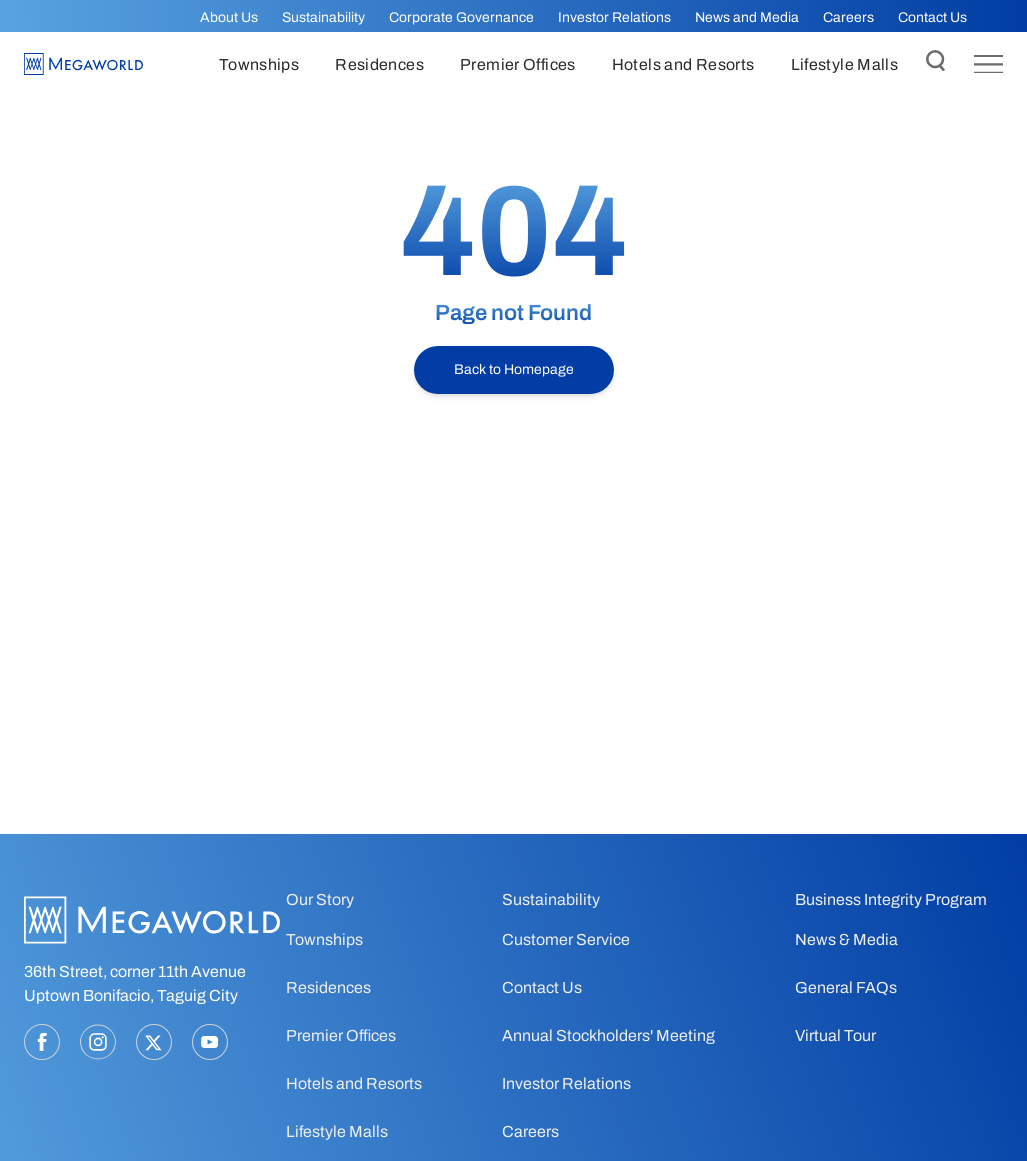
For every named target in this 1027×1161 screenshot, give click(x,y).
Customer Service (566, 939)
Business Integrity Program (891, 899)
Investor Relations (614, 17)
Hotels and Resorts (354, 1083)
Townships (324, 939)
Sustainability (323, 17)
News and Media (747, 17)
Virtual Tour (835, 1035)
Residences (328, 987)
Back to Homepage (514, 369)
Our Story (320, 899)
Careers (848, 17)
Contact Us (932, 17)
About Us (229, 17)
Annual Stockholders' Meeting (608, 1035)
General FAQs (846, 987)
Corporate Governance (461, 17)
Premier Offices (341, 1035)
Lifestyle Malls (337, 1131)
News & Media (846, 939)
